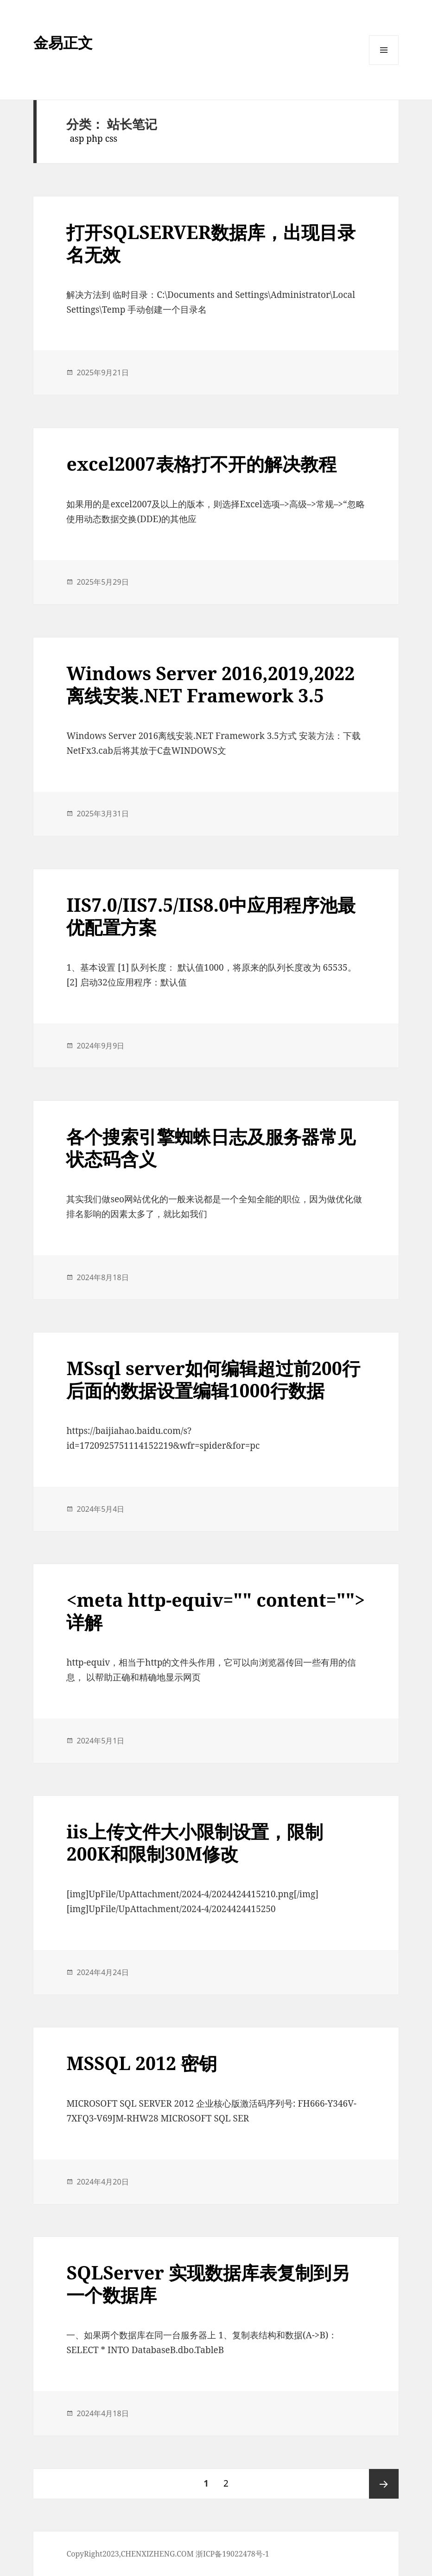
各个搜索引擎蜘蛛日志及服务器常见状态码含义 (211, 1147)
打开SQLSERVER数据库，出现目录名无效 (211, 243)
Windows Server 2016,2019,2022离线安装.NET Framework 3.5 (210, 684)
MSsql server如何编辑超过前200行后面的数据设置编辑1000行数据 (213, 1379)
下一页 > (384, 2484)
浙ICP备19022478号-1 (232, 2554)
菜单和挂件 (384, 64)
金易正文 (63, 42)
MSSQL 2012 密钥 (141, 2063)
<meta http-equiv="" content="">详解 (215, 1610)
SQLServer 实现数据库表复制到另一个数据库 (207, 2283)
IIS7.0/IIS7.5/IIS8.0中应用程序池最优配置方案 (211, 915)
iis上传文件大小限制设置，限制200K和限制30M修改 (194, 1842)
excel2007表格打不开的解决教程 (201, 463)
